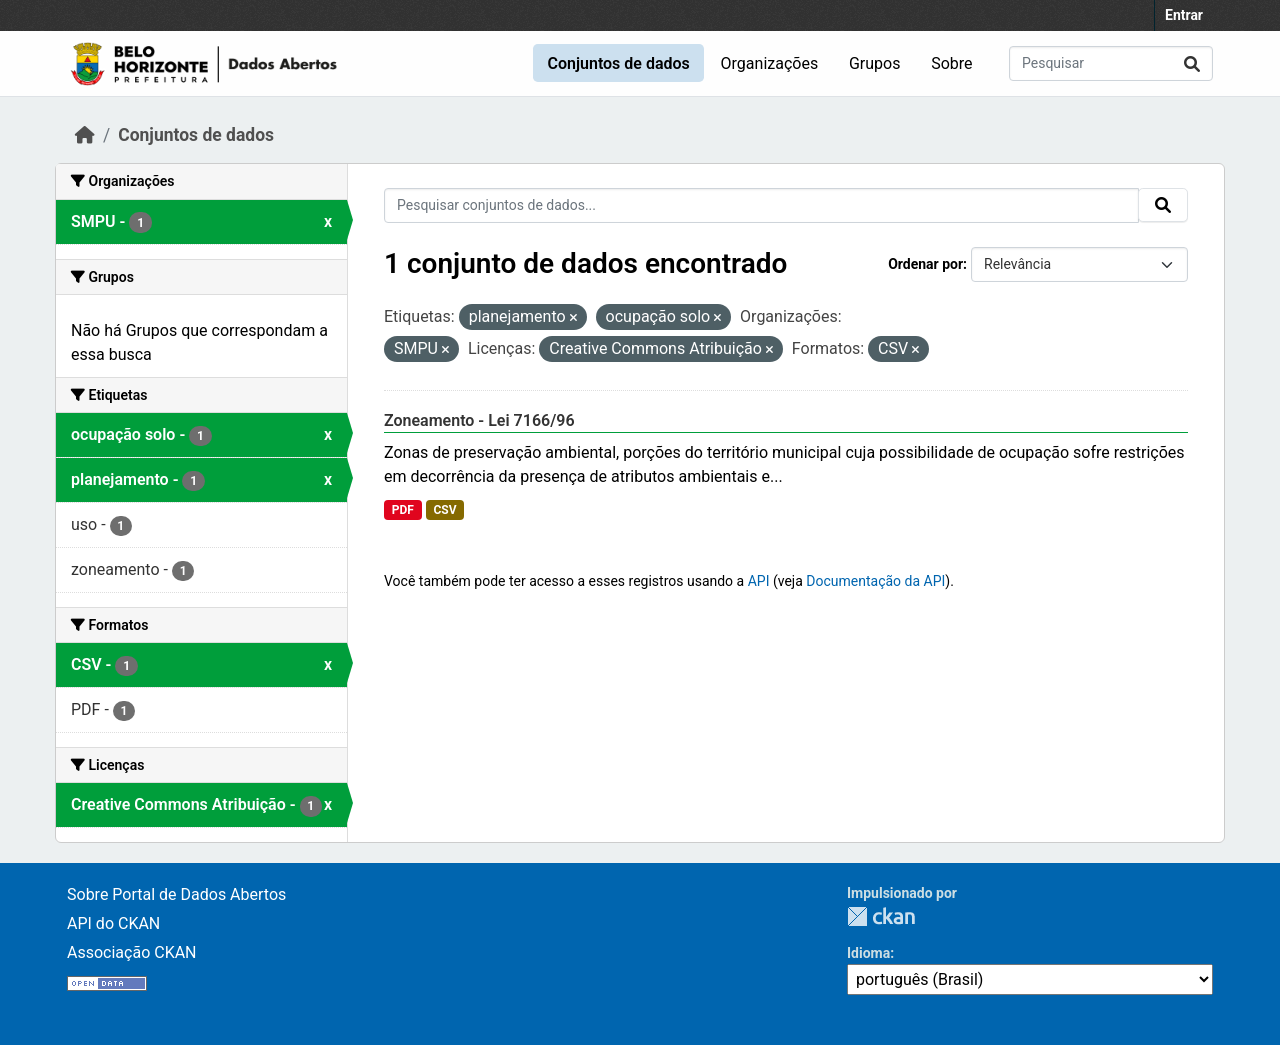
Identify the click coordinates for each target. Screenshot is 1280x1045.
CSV (444, 510)
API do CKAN (113, 923)
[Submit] (1192, 63)
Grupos (875, 63)
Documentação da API (875, 581)
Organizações (770, 63)
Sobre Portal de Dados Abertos (176, 894)
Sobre (951, 63)
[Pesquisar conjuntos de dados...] (1111, 63)
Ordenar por (925, 264)
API (759, 581)
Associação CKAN (132, 952)
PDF (403, 510)
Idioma (868, 953)
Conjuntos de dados (618, 63)
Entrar (1184, 15)
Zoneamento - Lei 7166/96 (479, 420)
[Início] (85, 135)
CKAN (881, 916)
